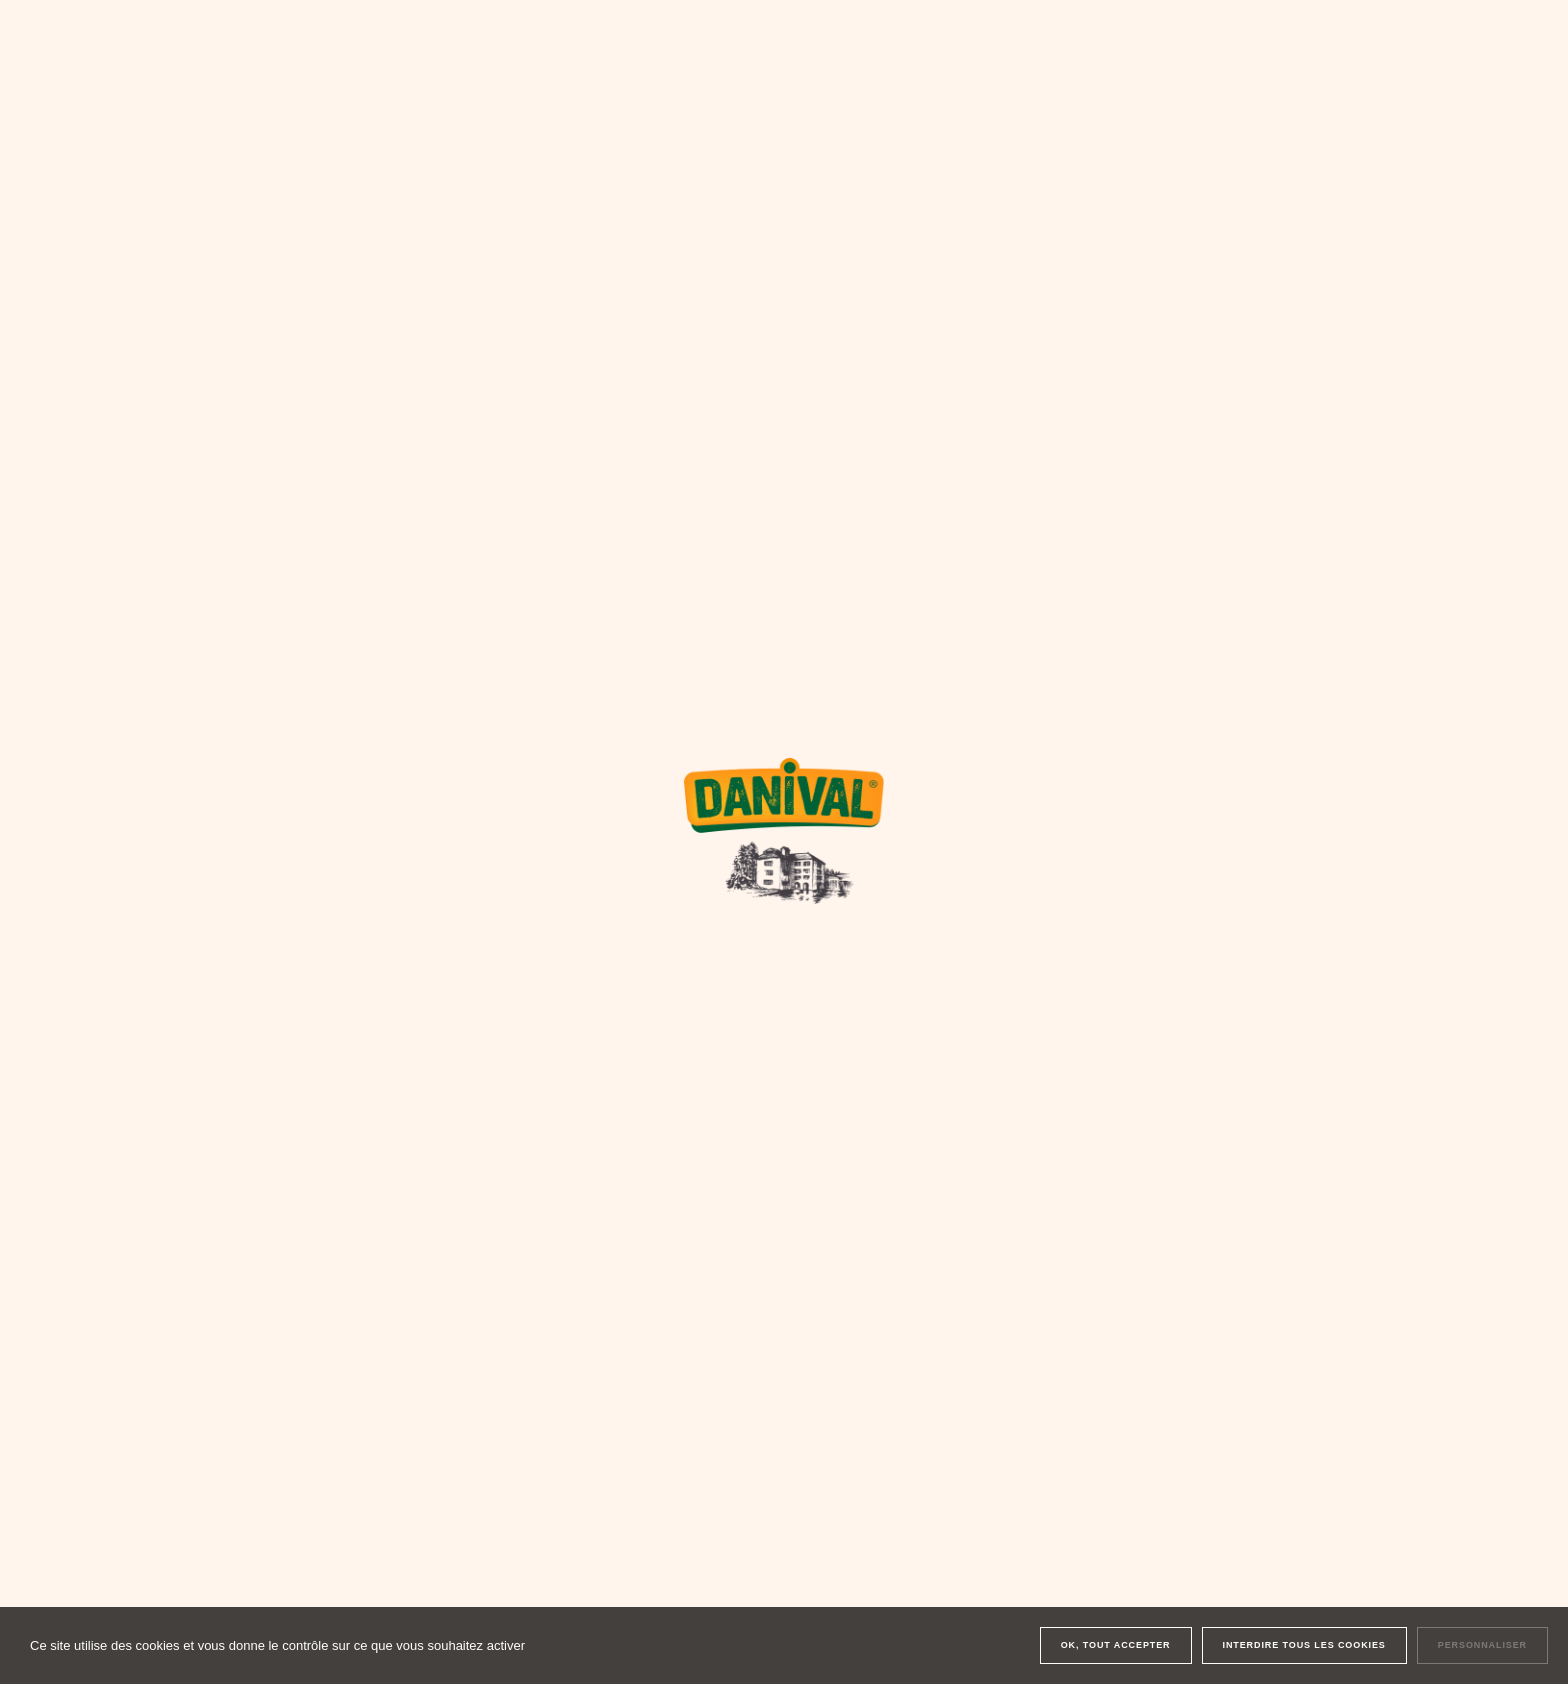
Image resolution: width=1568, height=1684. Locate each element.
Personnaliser (1482, 1645)
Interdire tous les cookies (1304, 1645)
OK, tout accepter (1116, 1645)
